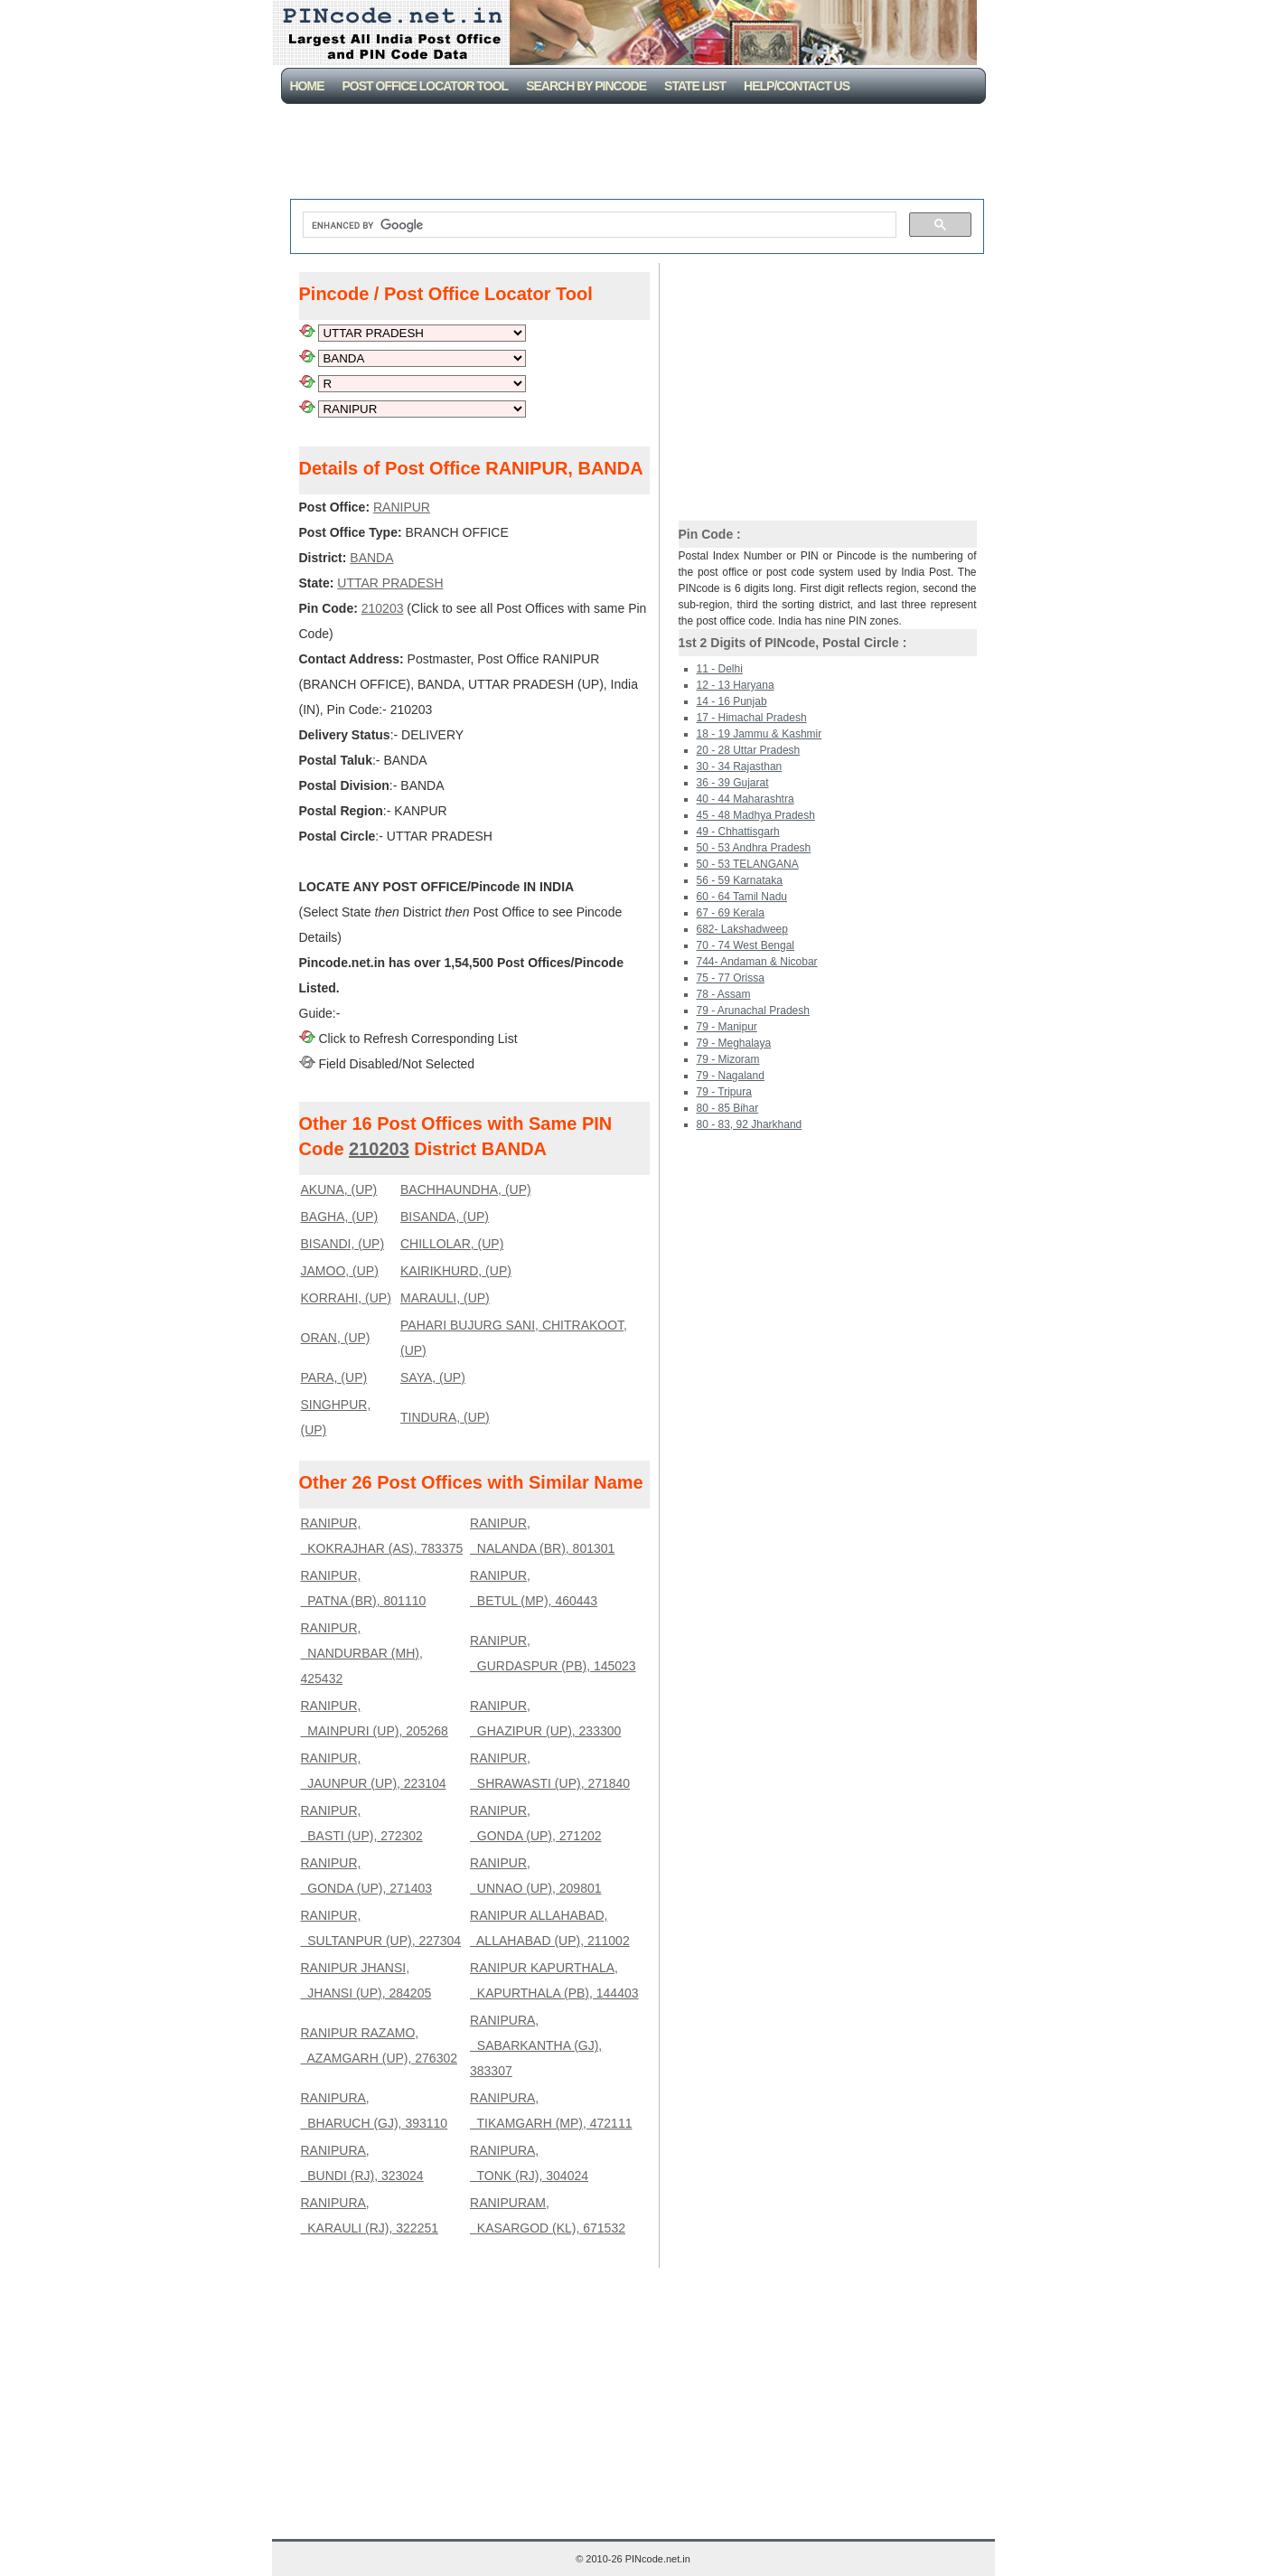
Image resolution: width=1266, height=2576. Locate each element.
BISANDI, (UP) (343, 1243)
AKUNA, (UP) (339, 1189)
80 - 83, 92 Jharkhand (749, 1124)
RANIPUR (401, 507)
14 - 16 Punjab (732, 701)
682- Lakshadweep (742, 929)
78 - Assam (724, 994)
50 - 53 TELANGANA (748, 864)
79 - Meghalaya (734, 1043)
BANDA (371, 557)
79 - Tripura (724, 1092)
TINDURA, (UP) (445, 1417)
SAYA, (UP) (432, 1377)
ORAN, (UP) (335, 1337)
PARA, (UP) (334, 1377)
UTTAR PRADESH (390, 583)
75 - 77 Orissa (730, 978)
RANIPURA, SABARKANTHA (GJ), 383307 (536, 2045)
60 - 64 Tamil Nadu (742, 896)
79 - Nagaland (730, 1075)
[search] (598, 225)
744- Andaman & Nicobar (757, 961)
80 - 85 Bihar (728, 1108)
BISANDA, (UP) (444, 1216)
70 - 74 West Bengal (746, 945)
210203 (382, 608)
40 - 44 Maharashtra (745, 799)
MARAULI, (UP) (445, 1298)
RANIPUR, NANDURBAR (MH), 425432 (362, 1653)
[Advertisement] (637, 153)
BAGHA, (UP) (340, 1216)
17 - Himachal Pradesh (752, 717)
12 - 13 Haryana (735, 685)
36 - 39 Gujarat (733, 782)
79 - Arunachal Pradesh (753, 1010)
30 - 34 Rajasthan (740, 766)
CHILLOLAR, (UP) (451, 1243)
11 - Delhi (720, 669)
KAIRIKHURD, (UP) (455, 1271)
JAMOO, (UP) (340, 1271)
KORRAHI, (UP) (346, 1298)
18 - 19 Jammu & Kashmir (759, 734)
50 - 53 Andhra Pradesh (754, 847)
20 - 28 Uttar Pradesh (749, 750)
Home (307, 86)
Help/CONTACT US (796, 86)
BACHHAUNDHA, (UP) (465, 1189)
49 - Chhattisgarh (738, 831)
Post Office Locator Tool (425, 86)
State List (695, 86)
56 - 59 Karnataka (740, 880)
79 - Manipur (727, 1026)
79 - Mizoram (728, 1059)
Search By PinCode (586, 86)
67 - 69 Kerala (730, 913)
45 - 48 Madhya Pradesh (756, 815)
